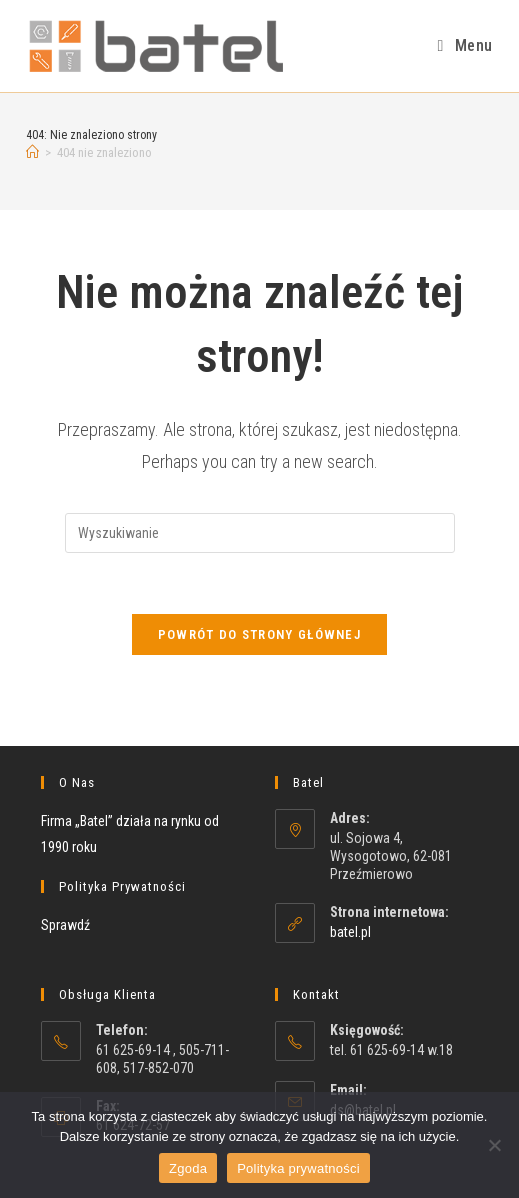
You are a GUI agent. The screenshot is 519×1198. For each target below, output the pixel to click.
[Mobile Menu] (465, 45)
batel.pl (350, 932)
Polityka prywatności (298, 1168)
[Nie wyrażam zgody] (494, 1145)
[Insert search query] (260, 533)
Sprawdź (65, 925)
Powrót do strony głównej (259, 634)
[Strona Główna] (32, 152)
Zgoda (188, 1168)
